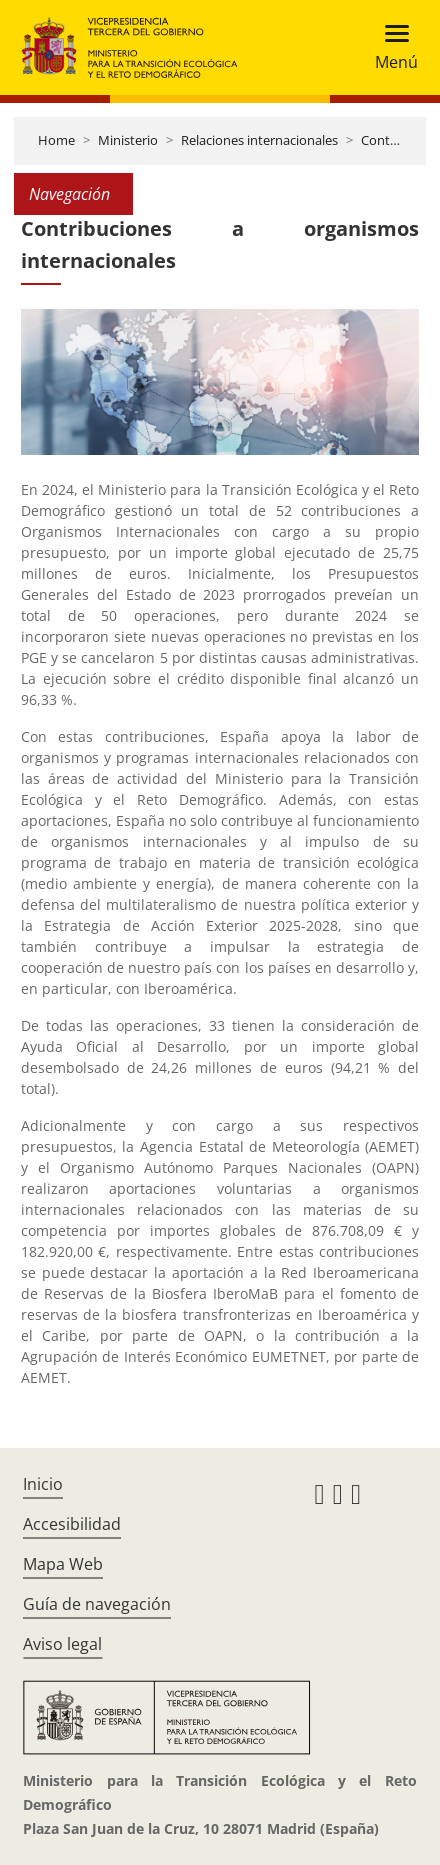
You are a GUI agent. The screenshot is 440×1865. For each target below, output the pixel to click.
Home (56, 140)
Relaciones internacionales (259, 140)
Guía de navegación (97, 1604)
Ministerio (128, 140)
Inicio (43, 1484)
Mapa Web (63, 1564)
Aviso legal (62, 1644)
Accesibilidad (72, 1524)
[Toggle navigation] (390, 47)
